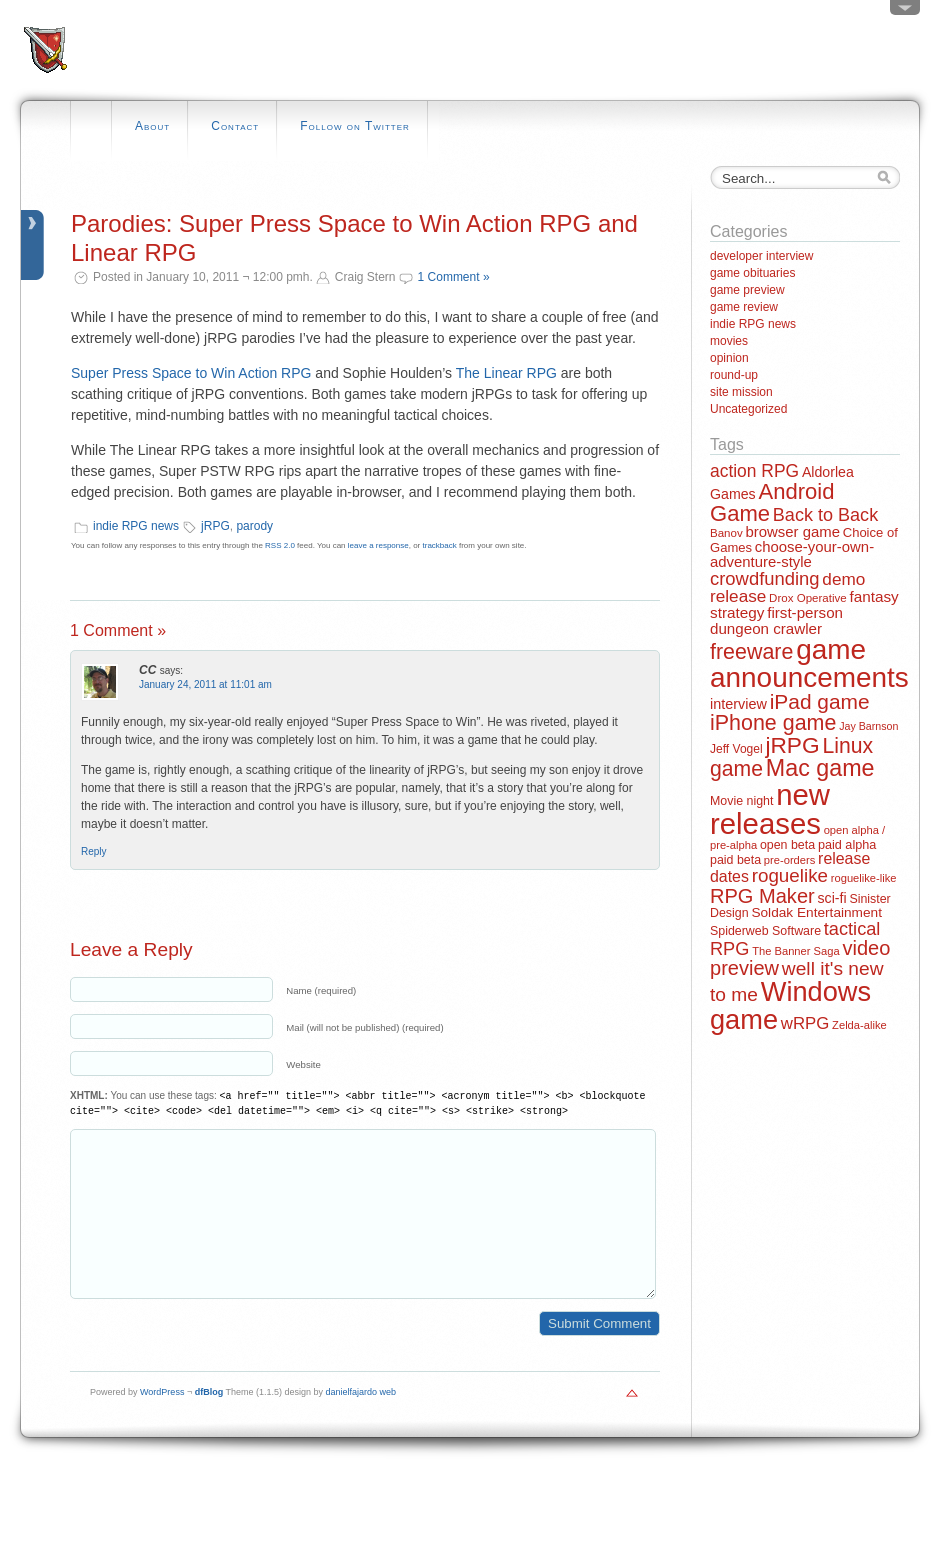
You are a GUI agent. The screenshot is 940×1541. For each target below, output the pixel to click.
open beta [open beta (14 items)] (787, 845)
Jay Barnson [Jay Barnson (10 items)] (868, 726)
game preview (747, 290)
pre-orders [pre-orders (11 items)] (789, 860)
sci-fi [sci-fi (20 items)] (832, 898)
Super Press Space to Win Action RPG (191, 373)
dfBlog (209, 1422)
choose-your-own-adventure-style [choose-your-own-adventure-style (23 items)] (792, 554)
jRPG (215, 526)
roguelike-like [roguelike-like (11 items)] (864, 878)
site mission (741, 392)
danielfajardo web (361, 1422)
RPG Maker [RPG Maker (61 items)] (762, 896)
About (152, 126)
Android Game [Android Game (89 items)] (772, 502)
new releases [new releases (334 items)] (770, 809)
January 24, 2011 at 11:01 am (205, 684)
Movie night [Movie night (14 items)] (741, 801)
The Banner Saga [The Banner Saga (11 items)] (795, 951)
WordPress (162, 1422)
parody (254, 526)
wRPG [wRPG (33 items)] (805, 1023)
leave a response (378, 545)
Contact (235, 126)
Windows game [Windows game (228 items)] (790, 1005)
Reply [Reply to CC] (94, 851)
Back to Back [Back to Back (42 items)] (825, 515)
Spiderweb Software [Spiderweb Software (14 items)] (765, 931)
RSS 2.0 (280, 545)
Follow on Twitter (355, 126)
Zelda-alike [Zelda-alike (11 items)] (859, 1025)
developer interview (761, 256)
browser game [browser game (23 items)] (792, 531)
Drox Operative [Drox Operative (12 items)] (808, 598)
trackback (440, 545)
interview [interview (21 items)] (738, 704)
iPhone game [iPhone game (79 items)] (773, 723)
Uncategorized (748, 409)
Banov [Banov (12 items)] (726, 533)
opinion (729, 358)
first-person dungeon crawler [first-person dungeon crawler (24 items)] (776, 620)
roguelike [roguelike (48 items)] (790, 875)
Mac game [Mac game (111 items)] (820, 768)
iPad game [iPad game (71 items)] (820, 701)
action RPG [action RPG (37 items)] (754, 471)
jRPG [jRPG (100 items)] (792, 745)
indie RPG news (136, 526)
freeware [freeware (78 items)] (751, 652)
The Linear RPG (506, 373)
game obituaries (752, 273)
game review (744, 307)
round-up (734, 375)
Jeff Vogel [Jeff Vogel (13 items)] (736, 749)
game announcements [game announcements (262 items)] (809, 663)
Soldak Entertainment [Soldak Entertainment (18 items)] (816, 912)
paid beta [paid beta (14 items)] (735, 860)
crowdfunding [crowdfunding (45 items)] (765, 578)
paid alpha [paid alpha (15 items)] (847, 845)
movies (729, 341)
